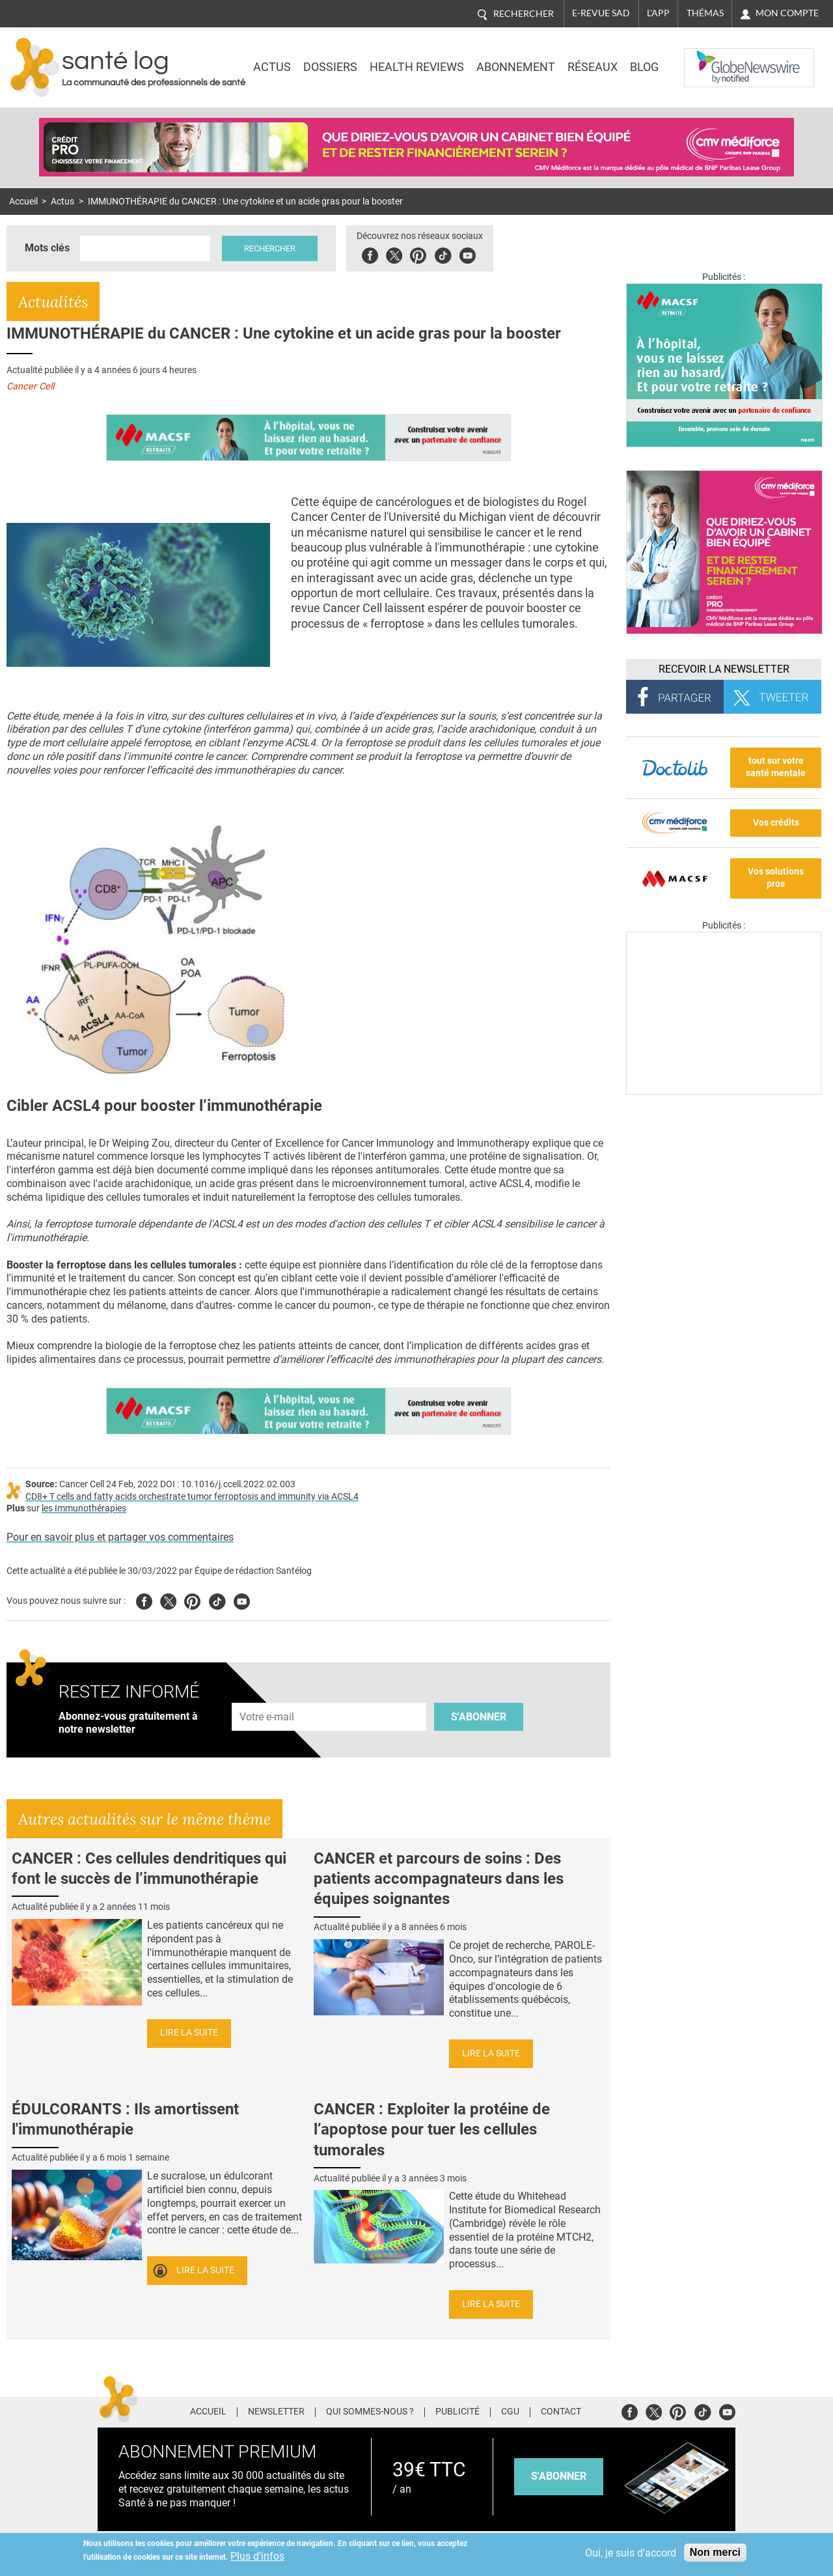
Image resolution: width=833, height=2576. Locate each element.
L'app (658, 13)
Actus (272, 67)
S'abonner (478, 1717)
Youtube (242, 1599)
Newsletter (276, 2411)
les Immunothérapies (84, 1508)
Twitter (394, 253)
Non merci (715, 2552)
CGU (510, 2411)
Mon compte (787, 13)
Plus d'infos (257, 2556)
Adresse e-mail (267, 1695)
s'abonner (558, 2476)
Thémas (705, 13)
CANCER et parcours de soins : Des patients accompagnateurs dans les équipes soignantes (439, 1878)
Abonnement (515, 67)
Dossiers (330, 67)
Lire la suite (189, 2032)
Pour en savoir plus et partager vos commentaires (120, 1537)
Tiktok (443, 253)
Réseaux (592, 67)
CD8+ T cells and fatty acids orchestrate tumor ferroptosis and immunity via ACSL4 (192, 1496)
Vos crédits (776, 822)
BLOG (644, 67)
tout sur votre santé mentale (776, 767)
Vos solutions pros (776, 877)
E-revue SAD (601, 13)
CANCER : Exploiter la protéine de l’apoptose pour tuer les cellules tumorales (432, 2129)
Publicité (457, 2411)
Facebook (370, 253)
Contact (561, 2411)
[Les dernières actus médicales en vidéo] (723, 1091)
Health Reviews (417, 67)
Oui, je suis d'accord (630, 2553)
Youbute (467, 253)
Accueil (23, 201)
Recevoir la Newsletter (724, 669)
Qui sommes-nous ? (370, 2411)
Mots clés (47, 248)
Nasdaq (710, 57)
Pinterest (418, 253)
